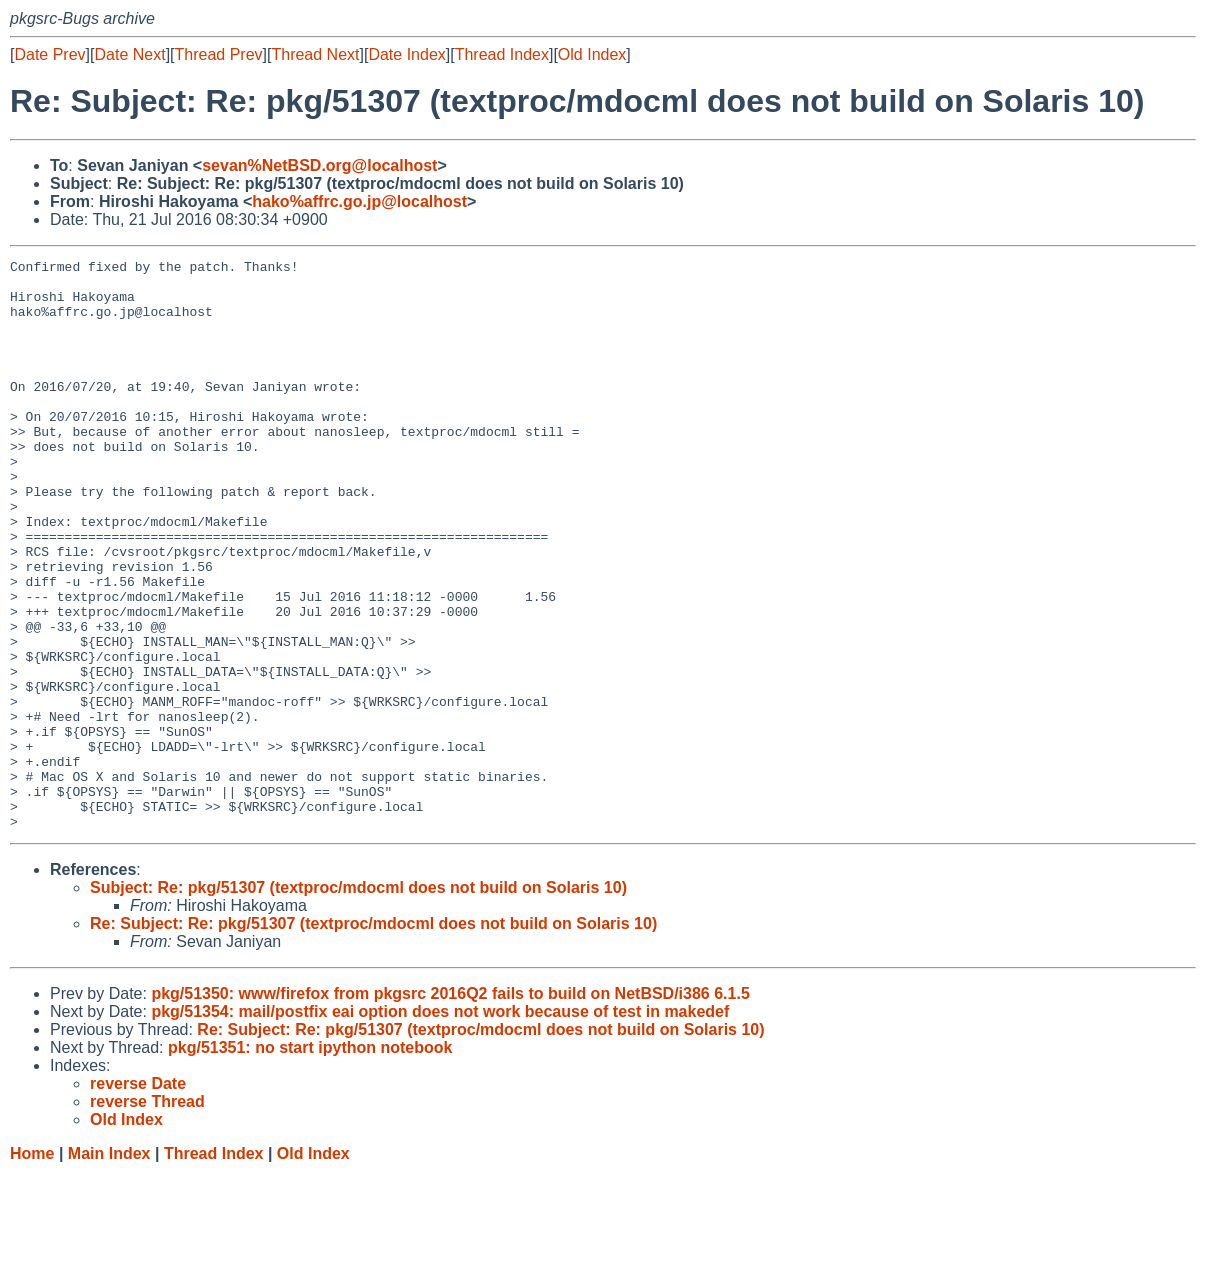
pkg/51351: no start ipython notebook (310, 1161)
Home (32, 1267)
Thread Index (502, 54)
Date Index (406, 54)
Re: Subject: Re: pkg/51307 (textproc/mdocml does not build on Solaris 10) (373, 1037)
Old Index (592, 54)
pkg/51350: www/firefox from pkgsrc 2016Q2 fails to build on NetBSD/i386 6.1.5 (450, 1107)
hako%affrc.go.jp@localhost (359, 201)
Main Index (109, 1267)
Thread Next (315, 54)
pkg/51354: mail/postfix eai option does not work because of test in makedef (440, 1125)
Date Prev (49, 54)
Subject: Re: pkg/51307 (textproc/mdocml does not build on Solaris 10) (358, 1001)
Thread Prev (219, 54)
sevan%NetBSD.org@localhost (319, 165)
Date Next (129, 54)
